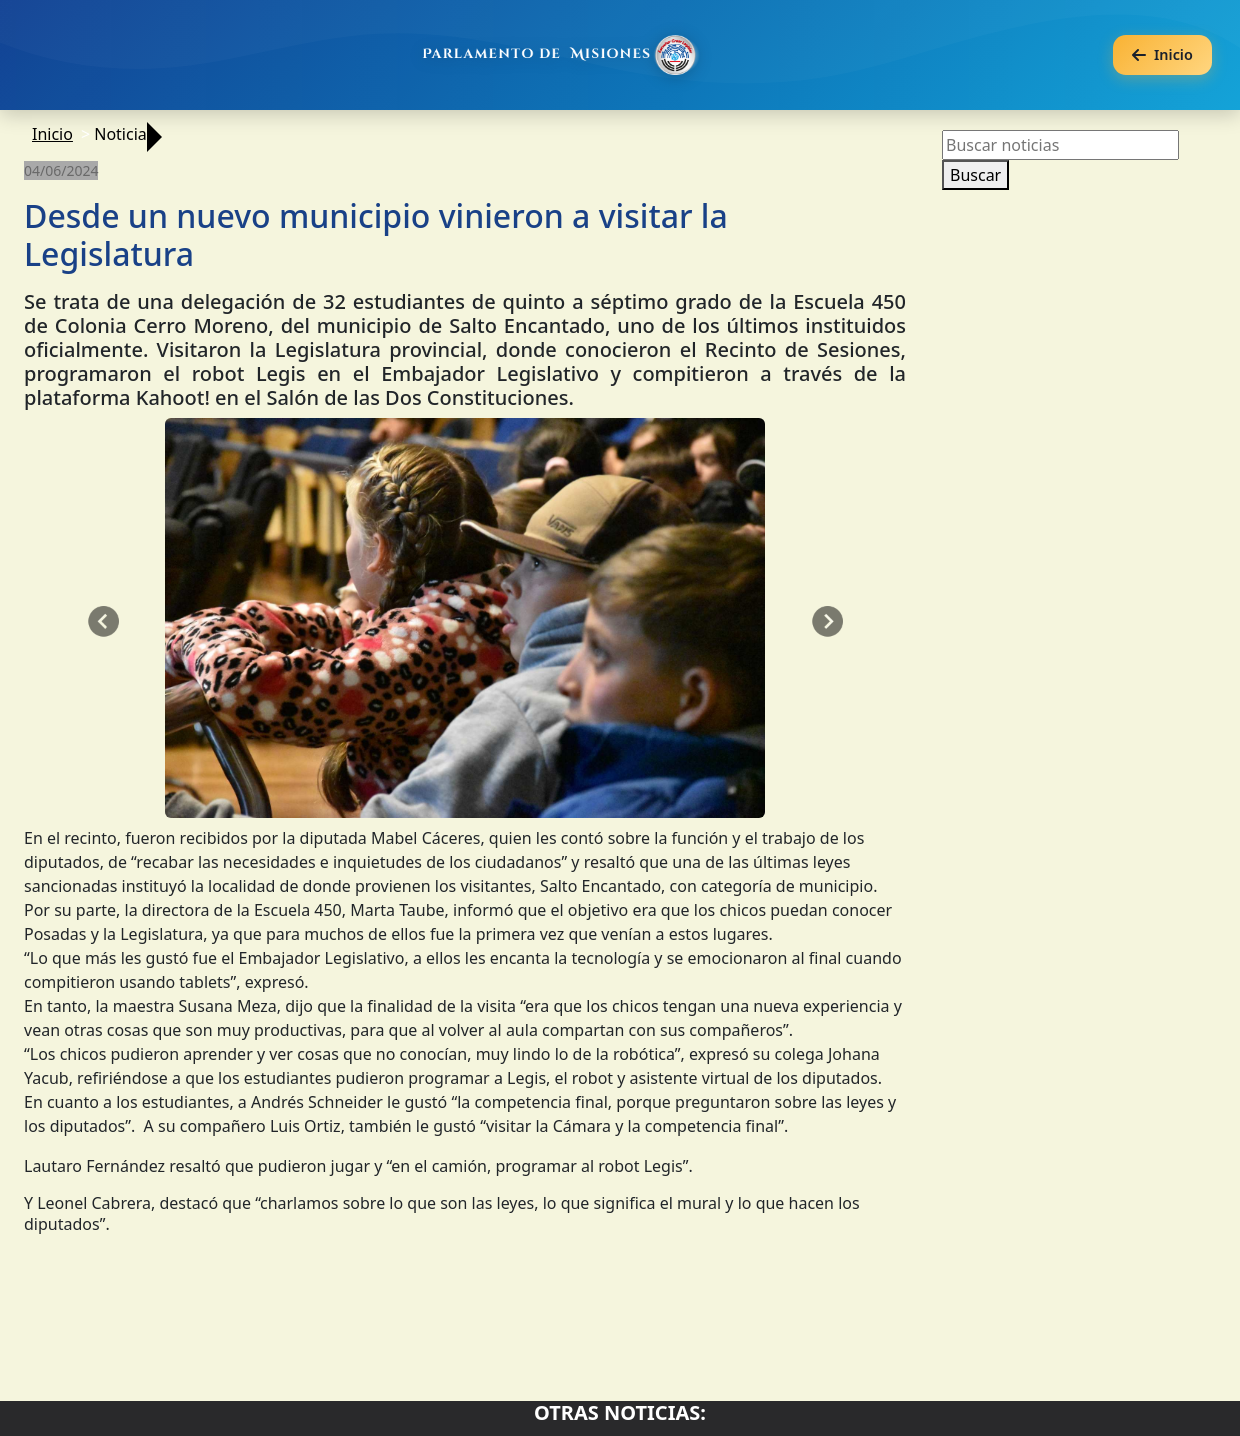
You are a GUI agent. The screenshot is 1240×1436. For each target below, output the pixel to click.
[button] (103, 622)
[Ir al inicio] (562, 55)
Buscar (975, 175)
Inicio (52, 134)
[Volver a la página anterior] (1162, 55)
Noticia (120, 134)
